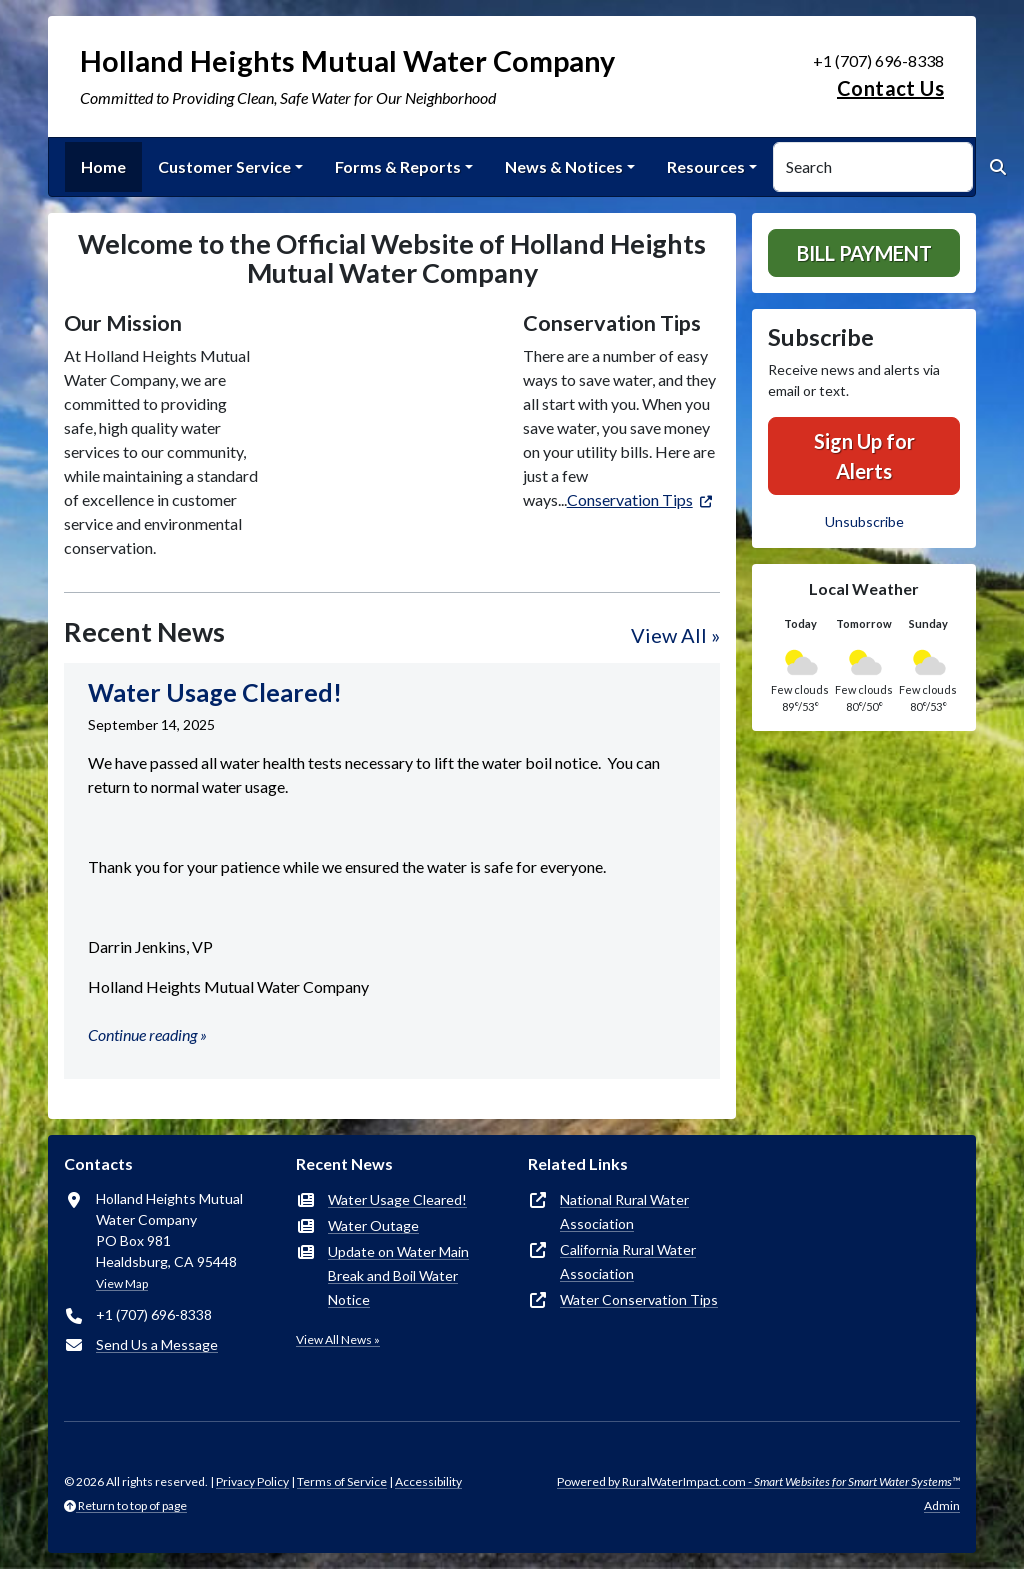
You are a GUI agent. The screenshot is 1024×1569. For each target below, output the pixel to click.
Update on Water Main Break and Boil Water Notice (398, 1275)
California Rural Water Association (628, 1261)
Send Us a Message (157, 1344)
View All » (675, 635)
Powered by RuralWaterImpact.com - (758, 1481)
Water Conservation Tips (639, 1299)
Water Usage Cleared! (397, 1199)
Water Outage (373, 1225)
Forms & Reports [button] (398, 166)
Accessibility (428, 1481)
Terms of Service (342, 1481)
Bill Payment (864, 253)
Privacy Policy (252, 1481)
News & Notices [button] (564, 166)
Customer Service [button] (224, 166)
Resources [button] (706, 166)
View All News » (338, 1339)
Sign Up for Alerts (864, 456)
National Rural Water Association (624, 1211)
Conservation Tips (630, 499)
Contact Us (890, 88)
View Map (122, 1283)
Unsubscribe (864, 521)
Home (103, 166)
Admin (942, 1505)
